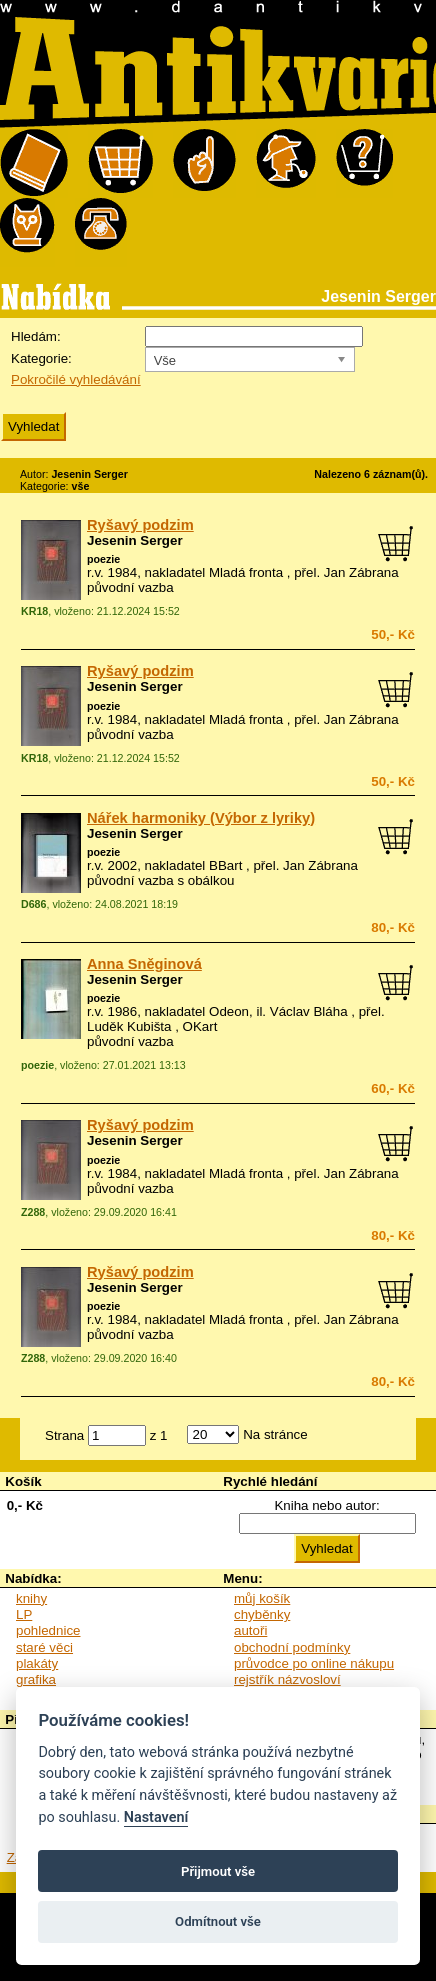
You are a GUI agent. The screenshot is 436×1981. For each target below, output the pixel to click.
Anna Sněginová (144, 964)
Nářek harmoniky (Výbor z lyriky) (201, 818)
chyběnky (262, 1614)
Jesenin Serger (135, 540)
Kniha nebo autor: (326, 1505)
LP (24, 1614)
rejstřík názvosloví (287, 1679)
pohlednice (48, 1630)
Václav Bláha (309, 1011)
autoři (250, 1630)
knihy (31, 1598)
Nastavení (156, 1817)
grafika (36, 1679)
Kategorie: (41, 358)
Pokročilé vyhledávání (76, 379)
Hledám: (36, 336)
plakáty (37, 1663)
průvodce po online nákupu (314, 1663)
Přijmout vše (218, 1871)
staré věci (44, 1647)
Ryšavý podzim (140, 525)
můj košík (262, 1598)
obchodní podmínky (292, 1647)
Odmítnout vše (218, 1921)
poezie (103, 559)
